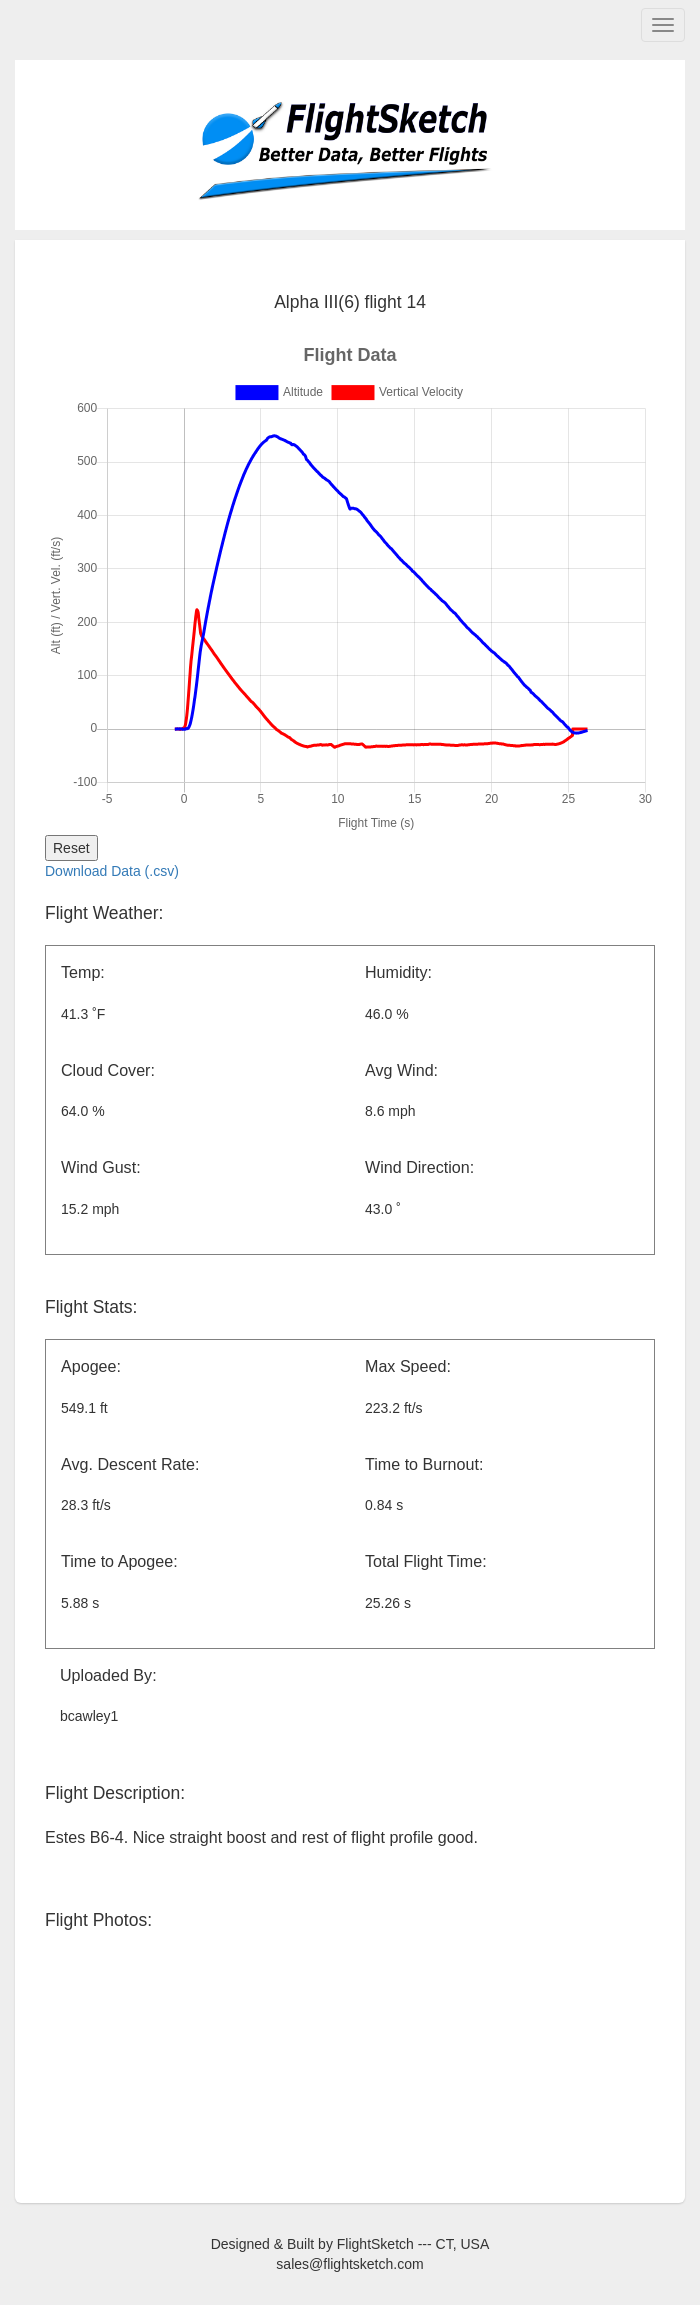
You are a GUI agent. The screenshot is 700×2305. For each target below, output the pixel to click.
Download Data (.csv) (112, 871)
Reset (71, 848)
